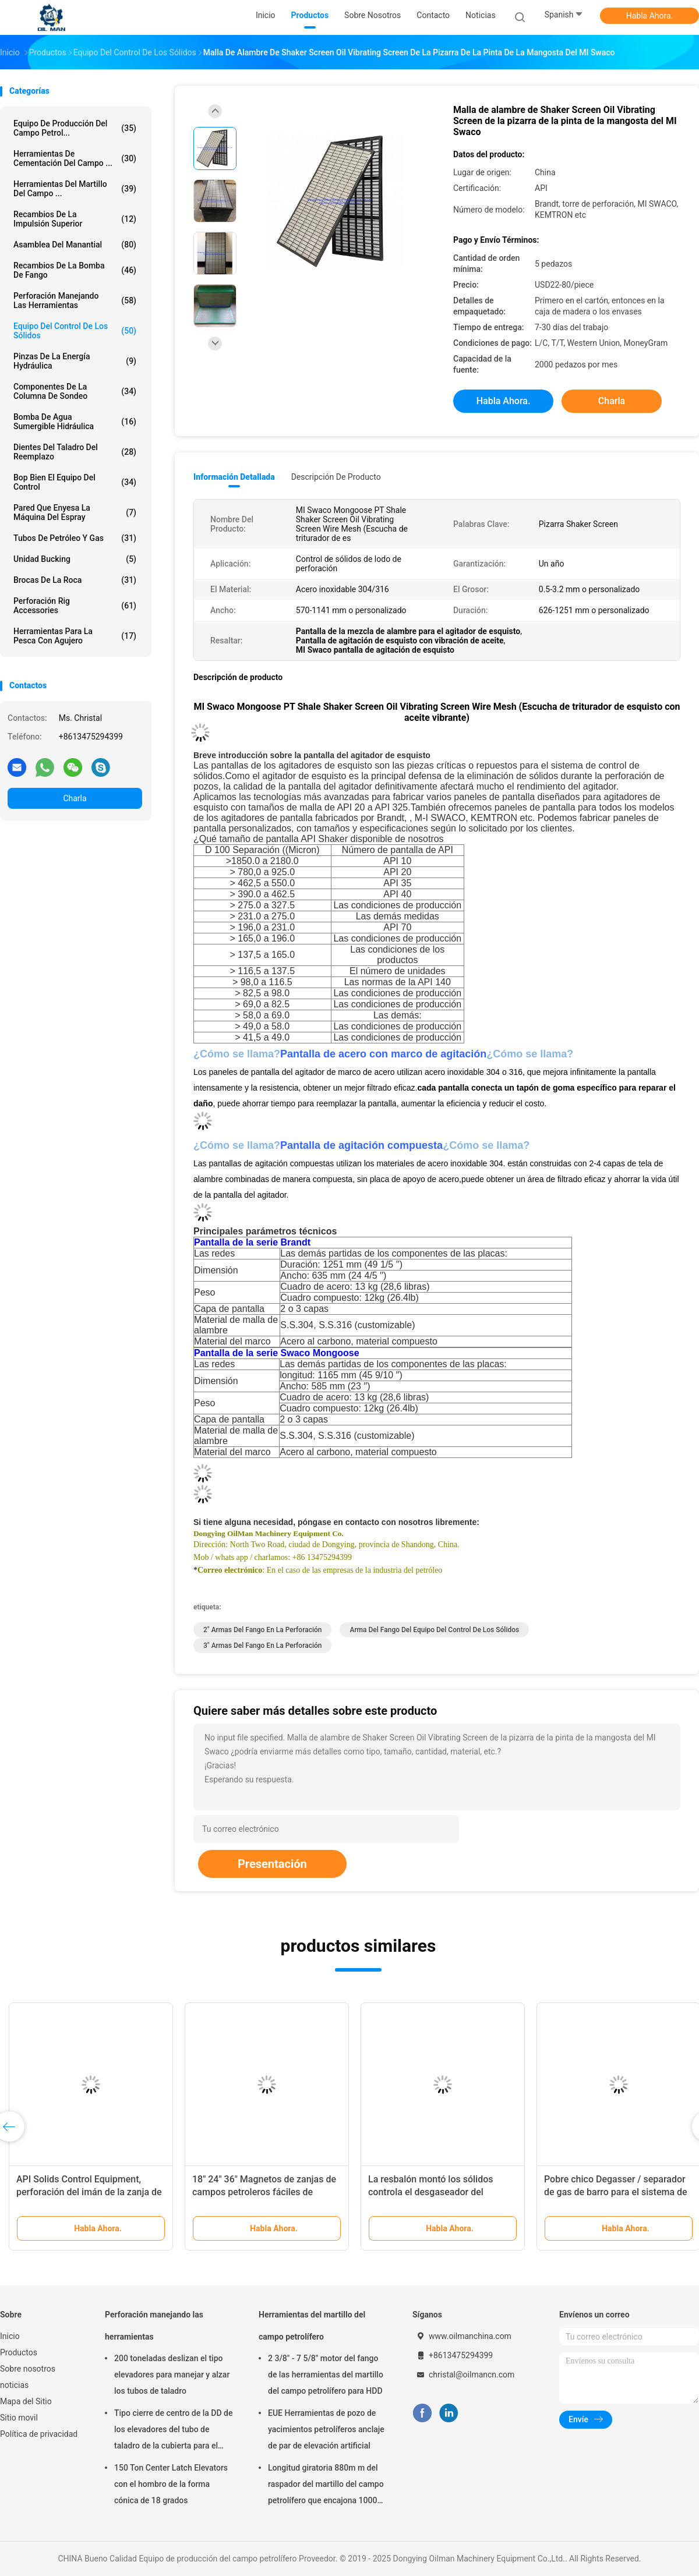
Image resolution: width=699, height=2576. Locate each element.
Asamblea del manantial (74, 244)
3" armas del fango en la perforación (262, 1645)
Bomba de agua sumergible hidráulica (74, 421)
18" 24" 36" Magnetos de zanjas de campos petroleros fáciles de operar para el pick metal (264, 2192)
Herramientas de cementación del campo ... (74, 158)
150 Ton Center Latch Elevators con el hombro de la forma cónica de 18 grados (171, 2484)
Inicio (10, 2336)
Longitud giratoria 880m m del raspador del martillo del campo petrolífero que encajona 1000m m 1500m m (326, 2485)
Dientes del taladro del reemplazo (74, 452)
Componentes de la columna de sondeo (74, 391)
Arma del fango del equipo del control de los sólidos (434, 1630)
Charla (74, 798)
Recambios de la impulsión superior (74, 219)
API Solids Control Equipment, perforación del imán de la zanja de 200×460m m (89, 2192)
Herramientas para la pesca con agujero (74, 636)
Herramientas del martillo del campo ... (74, 188)
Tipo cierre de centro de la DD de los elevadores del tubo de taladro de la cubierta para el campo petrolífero (173, 2431)
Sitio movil (19, 2417)
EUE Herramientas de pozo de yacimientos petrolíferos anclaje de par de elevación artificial (326, 2429)
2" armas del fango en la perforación (262, 1630)
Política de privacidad (38, 2434)
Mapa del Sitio (26, 2401)
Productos (18, 2352)
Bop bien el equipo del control (74, 482)
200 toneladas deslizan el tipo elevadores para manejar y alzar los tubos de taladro (172, 2374)
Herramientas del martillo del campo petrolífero (312, 2325)
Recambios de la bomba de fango (74, 270)
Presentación (272, 1864)
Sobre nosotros (27, 2368)
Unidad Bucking (74, 559)
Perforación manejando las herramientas (74, 300)
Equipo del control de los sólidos (74, 330)
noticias (14, 2385)
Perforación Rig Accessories (74, 605)
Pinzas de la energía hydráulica (74, 361)
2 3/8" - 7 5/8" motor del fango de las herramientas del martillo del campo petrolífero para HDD (325, 2374)
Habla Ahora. (649, 15)
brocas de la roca (74, 580)
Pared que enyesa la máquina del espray (74, 512)
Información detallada (234, 477)
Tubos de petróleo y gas (74, 538)
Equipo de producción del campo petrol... (74, 128)
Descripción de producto (336, 477)
